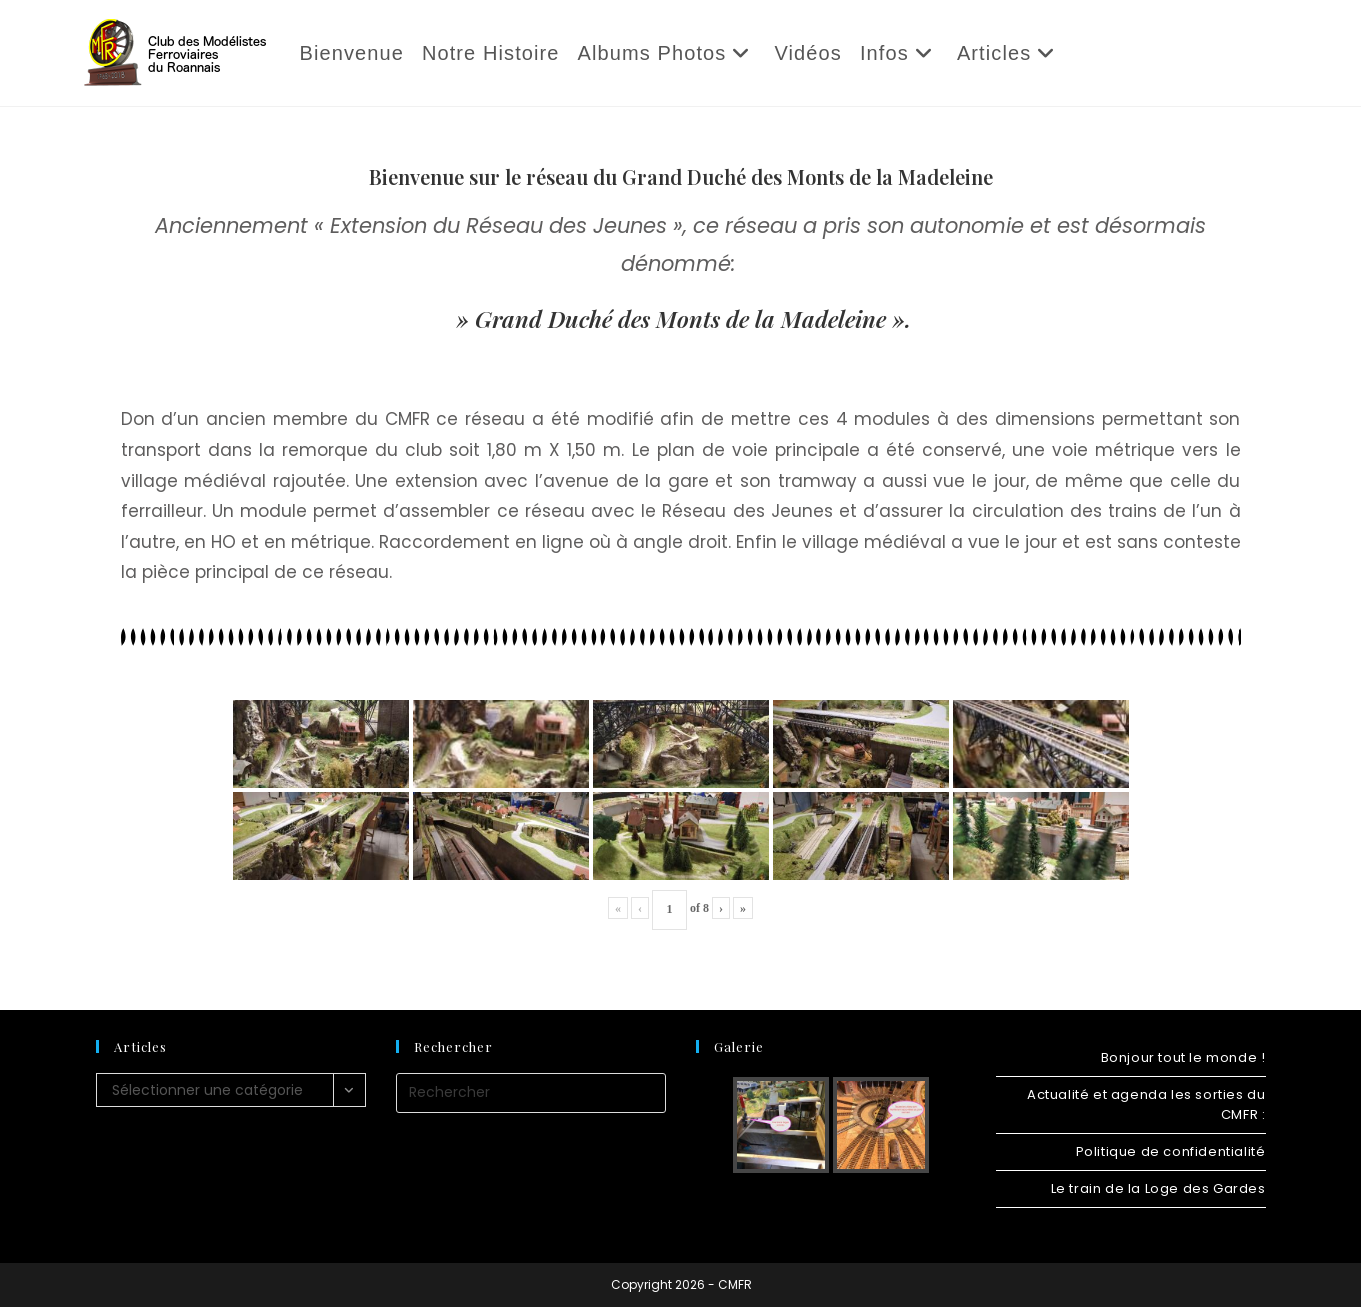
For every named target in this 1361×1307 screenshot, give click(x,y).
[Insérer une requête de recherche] (531, 1093)
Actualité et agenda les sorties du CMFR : (1146, 1104)
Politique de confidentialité (1171, 1151)
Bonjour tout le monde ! (1183, 1057)
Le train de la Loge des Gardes (1158, 1188)
